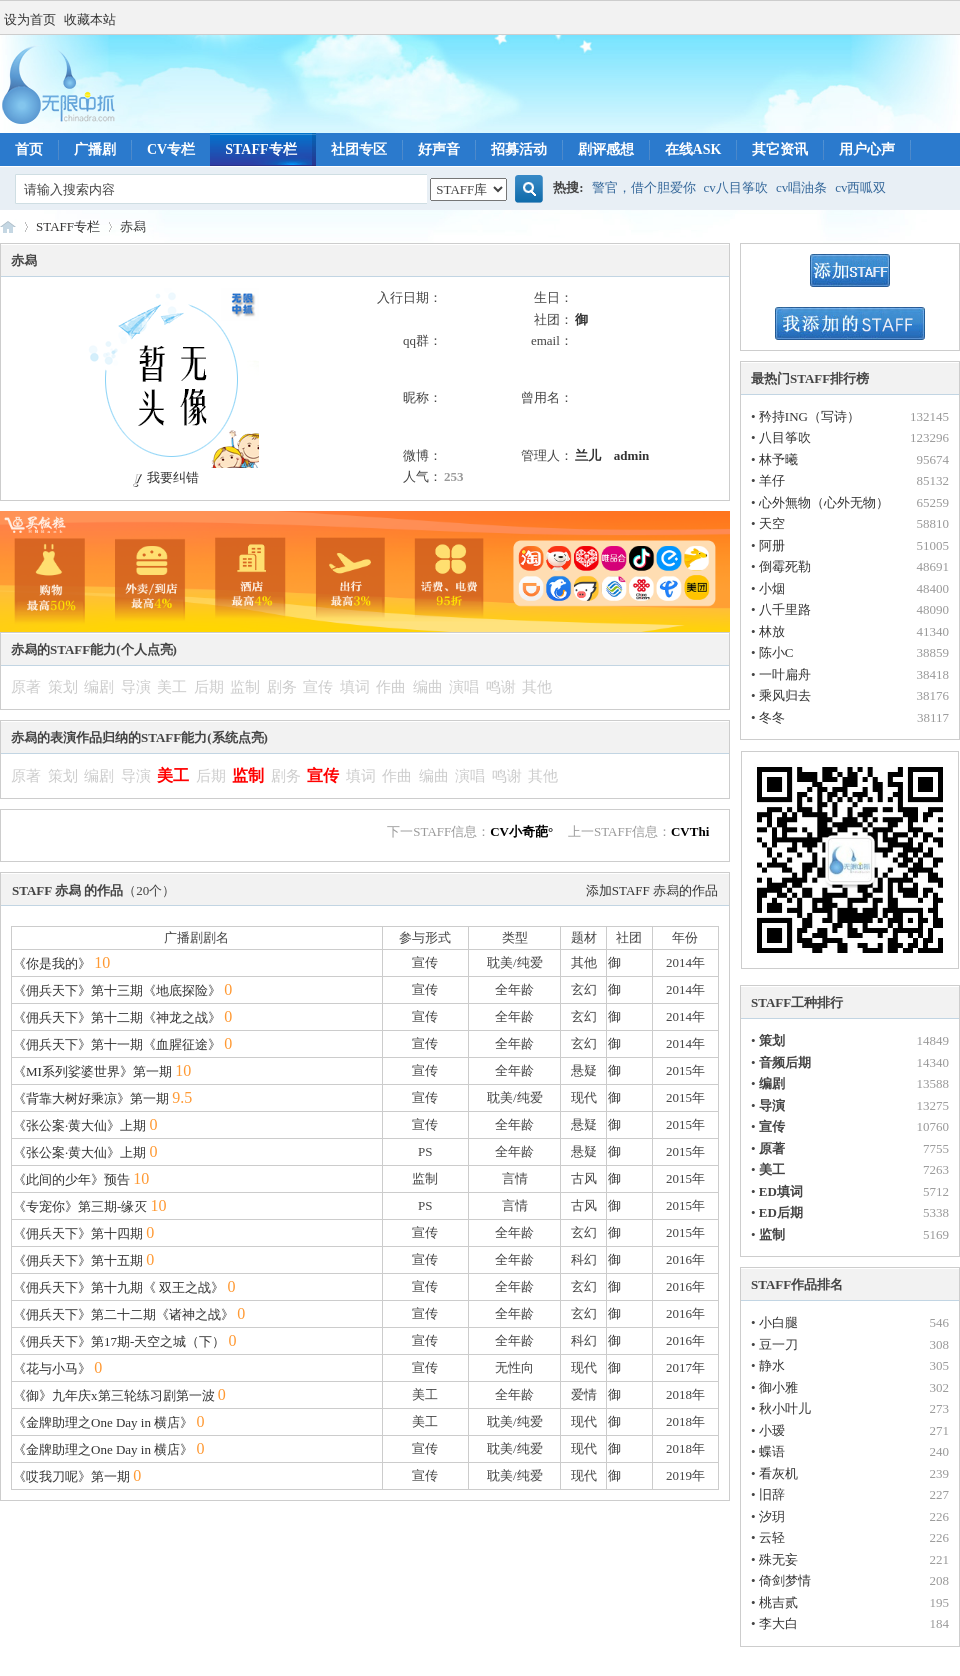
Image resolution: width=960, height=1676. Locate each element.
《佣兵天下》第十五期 (78, 1260)
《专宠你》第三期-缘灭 (80, 1206)
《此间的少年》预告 (71, 1179)
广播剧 (95, 149)
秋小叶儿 (785, 1408)
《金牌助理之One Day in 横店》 (103, 1422)
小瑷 (772, 1430)
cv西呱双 (860, 187)
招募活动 (519, 149)
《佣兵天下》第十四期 (78, 1233)
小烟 (772, 588)
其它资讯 (780, 149)
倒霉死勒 (785, 566)
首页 (29, 149)
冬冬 (772, 717)
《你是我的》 (52, 963)
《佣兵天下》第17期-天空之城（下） (119, 1341)
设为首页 (30, 19)
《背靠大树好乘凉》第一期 (91, 1098)
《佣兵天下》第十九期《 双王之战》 (118, 1287)
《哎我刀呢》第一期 (71, 1476)
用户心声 (867, 149)
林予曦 (778, 459)
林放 (772, 631)
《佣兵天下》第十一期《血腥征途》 (117, 1044)
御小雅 (778, 1387)
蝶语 (772, 1451)
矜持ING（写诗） (809, 416)
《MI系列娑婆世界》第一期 (92, 1071)
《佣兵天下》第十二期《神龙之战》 (117, 1017)
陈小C (776, 652)
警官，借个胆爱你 (644, 187)
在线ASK (693, 149)
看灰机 (778, 1473)
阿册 (772, 545)
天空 (772, 523)
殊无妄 (778, 1559)
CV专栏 (171, 149)
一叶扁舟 (785, 674)
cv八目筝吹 (736, 187)
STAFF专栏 (260, 149)
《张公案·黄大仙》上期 (79, 1125)
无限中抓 (8, 226)
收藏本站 (90, 19)
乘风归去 (785, 695)
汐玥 (772, 1516)
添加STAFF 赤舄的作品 (652, 890)
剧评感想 (606, 149)
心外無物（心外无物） (824, 502)
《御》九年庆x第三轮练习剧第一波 (114, 1395)
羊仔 (772, 480)
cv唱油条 (801, 187)
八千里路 (785, 609)
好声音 (439, 149)
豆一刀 (778, 1344)
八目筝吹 (785, 437)
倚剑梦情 (785, 1580)
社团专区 (359, 149)
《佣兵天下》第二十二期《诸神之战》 (123, 1314)
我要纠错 (163, 477)
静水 (772, 1365)
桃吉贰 (778, 1602)
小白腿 (778, 1322)
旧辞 (772, 1494)
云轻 (772, 1537)
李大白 (778, 1623)
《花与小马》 (52, 1368)
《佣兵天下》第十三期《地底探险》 (117, 990)
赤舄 (133, 226)
